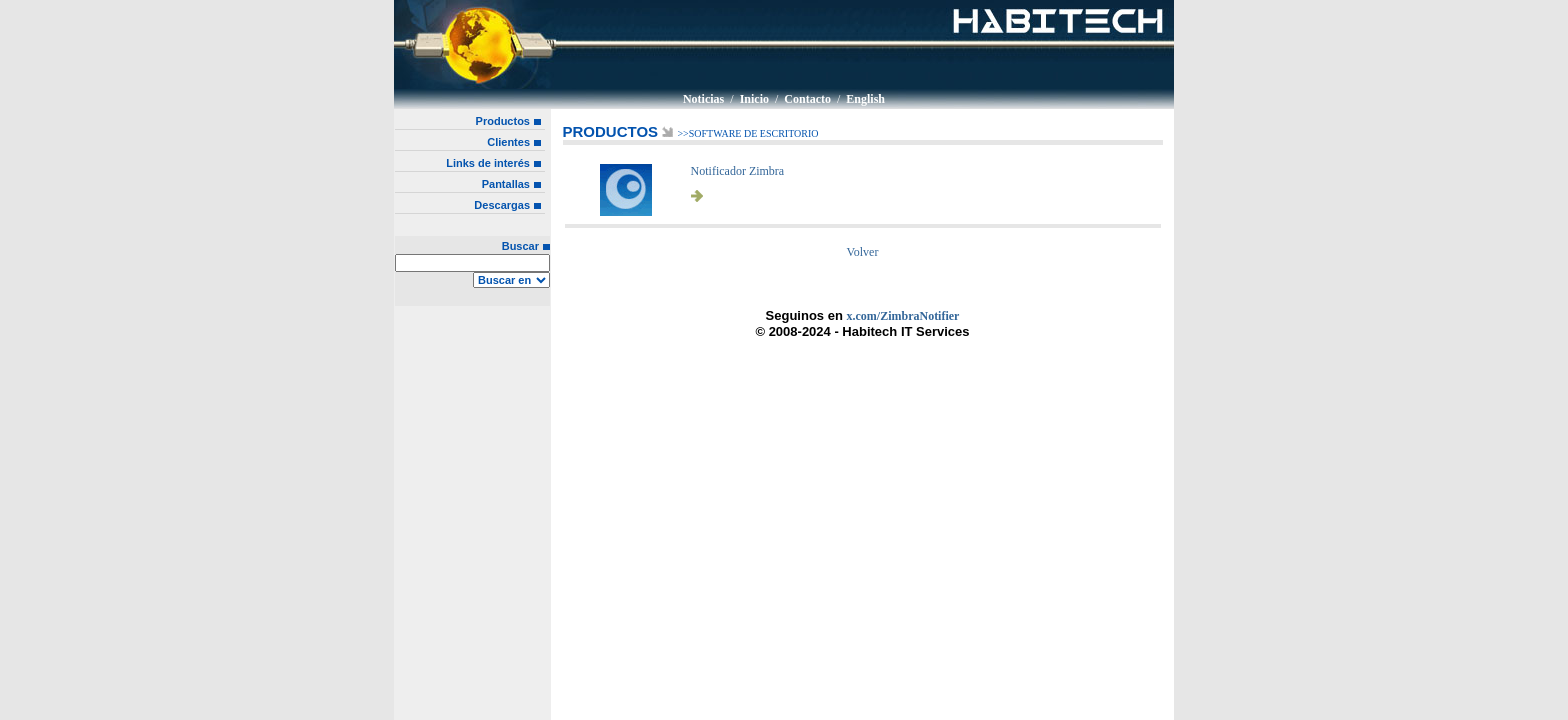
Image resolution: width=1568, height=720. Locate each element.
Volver (863, 252)
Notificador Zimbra (738, 171)
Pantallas (506, 184)
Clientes (508, 142)
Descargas (502, 205)
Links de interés (488, 163)
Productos (503, 121)
